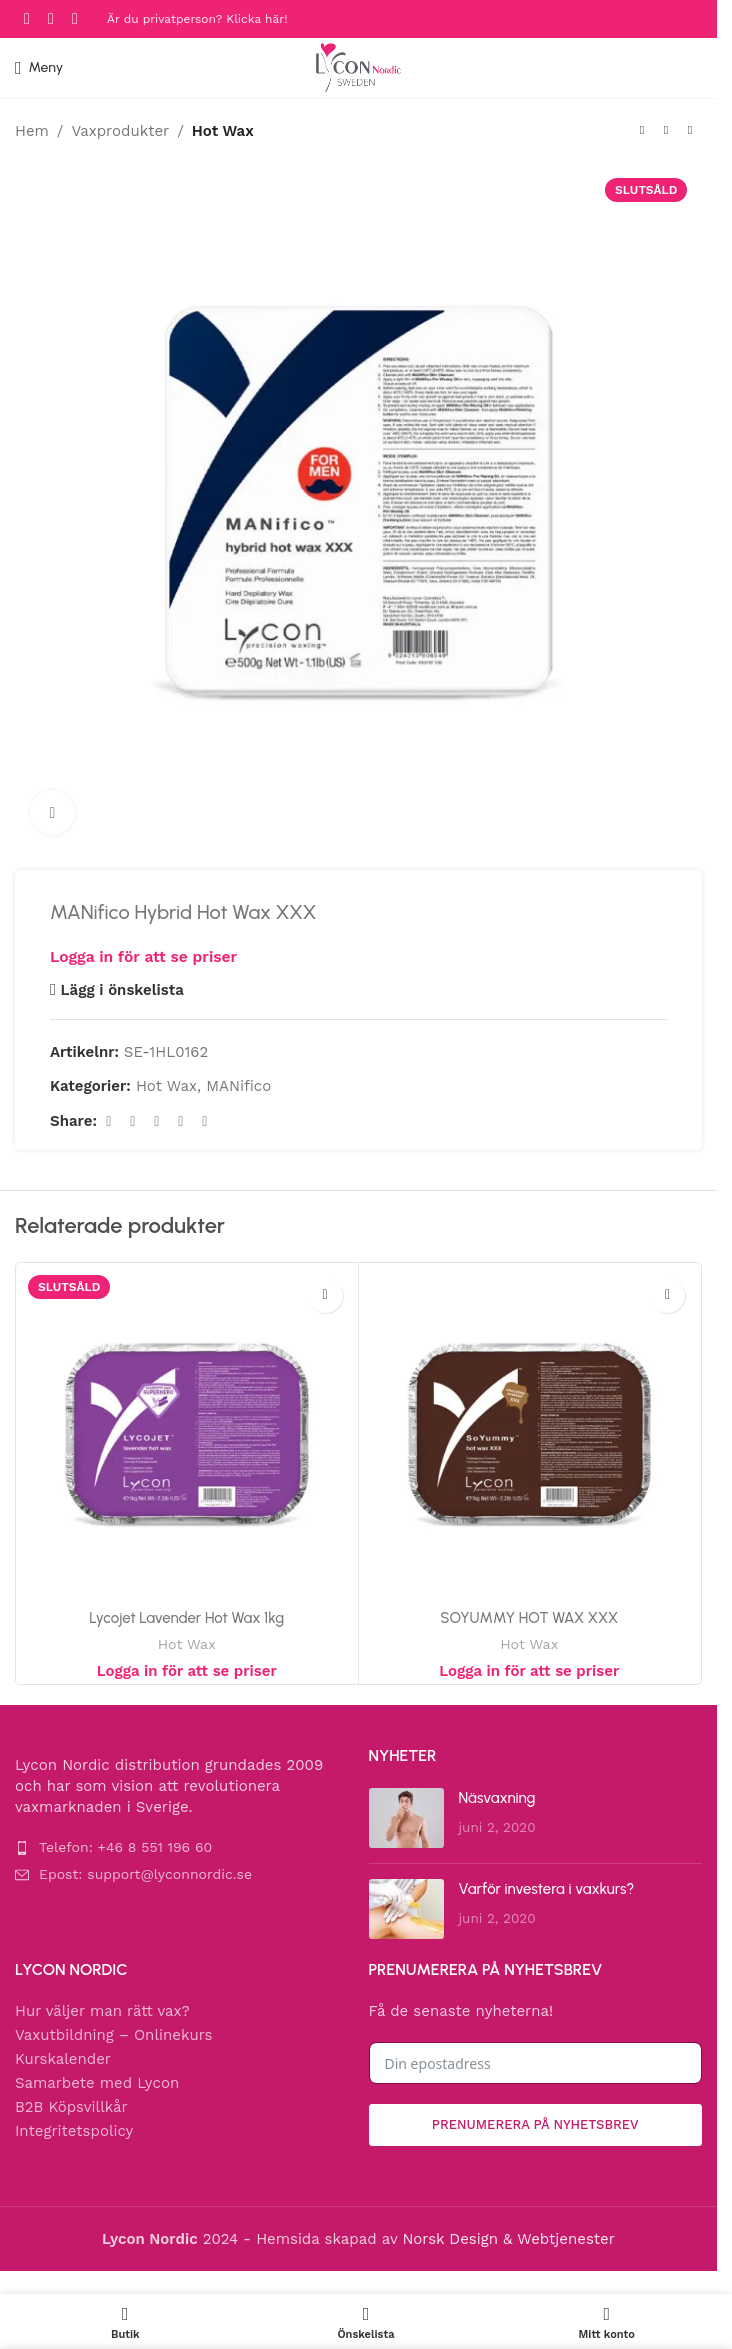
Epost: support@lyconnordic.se (145, 1874)
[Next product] (690, 131)
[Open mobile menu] (39, 68)
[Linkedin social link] (181, 1121)
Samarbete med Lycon (97, 2083)
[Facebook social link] (27, 18)
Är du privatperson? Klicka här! (197, 19)
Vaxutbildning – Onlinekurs (113, 2035)
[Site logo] (358, 67)
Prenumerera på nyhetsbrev (535, 2124)
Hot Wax (223, 131)
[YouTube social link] (75, 18)
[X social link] (133, 1121)
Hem (32, 131)
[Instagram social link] (51, 18)
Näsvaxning (497, 1798)
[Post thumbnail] (406, 1818)
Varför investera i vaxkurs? (547, 1889)
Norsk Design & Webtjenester (508, 2239)
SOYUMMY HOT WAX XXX (529, 1618)
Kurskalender (63, 2059)
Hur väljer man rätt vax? (102, 2011)
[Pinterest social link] (157, 1121)
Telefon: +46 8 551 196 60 (125, 1847)
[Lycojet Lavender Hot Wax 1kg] (187, 1434)
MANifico (238, 1086)
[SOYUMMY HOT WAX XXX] (530, 1434)
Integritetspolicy (74, 2131)
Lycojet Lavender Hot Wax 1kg (186, 1618)
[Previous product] (642, 131)
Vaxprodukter (120, 131)
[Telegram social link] (205, 1121)
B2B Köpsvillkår (71, 2107)
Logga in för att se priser (143, 956)
